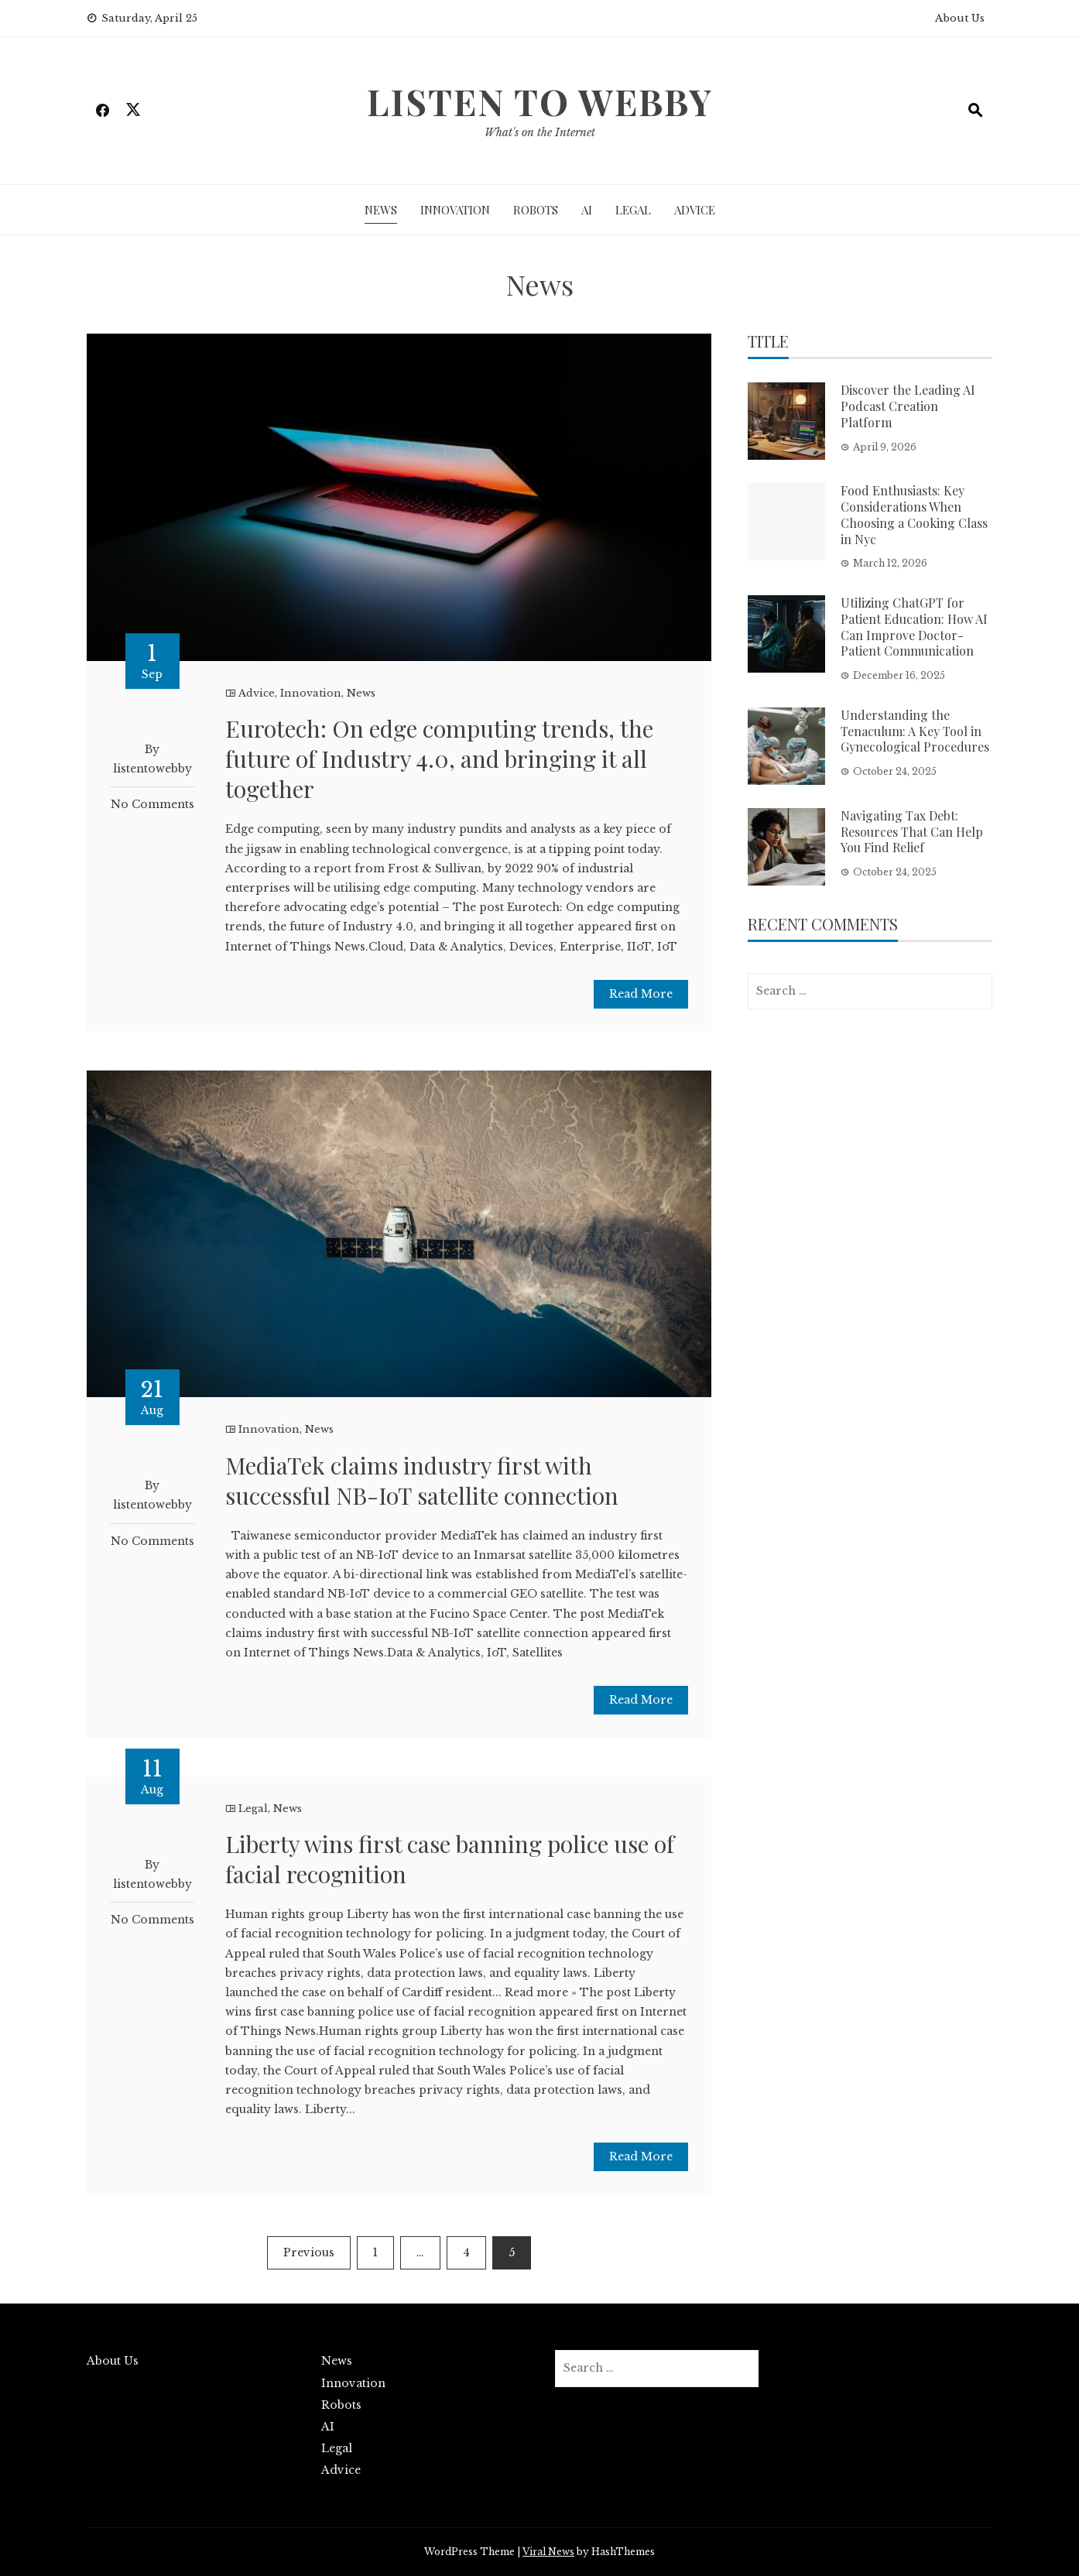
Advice (694, 210)
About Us (960, 18)
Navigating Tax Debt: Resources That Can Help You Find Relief (912, 831)
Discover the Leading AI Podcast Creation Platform (908, 406)
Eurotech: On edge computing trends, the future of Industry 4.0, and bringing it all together (439, 758)
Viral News (548, 2551)
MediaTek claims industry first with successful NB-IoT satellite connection (421, 1480)
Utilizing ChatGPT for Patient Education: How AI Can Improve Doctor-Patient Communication (914, 626)
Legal (633, 210)
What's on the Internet (540, 132)
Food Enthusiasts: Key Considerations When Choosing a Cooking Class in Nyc (914, 514)
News (381, 210)
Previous (308, 2252)
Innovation (455, 210)
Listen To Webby (540, 101)
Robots (535, 210)
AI (586, 210)
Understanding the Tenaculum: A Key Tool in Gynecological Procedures (915, 731)
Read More (641, 994)
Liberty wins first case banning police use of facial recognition (449, 1858)
